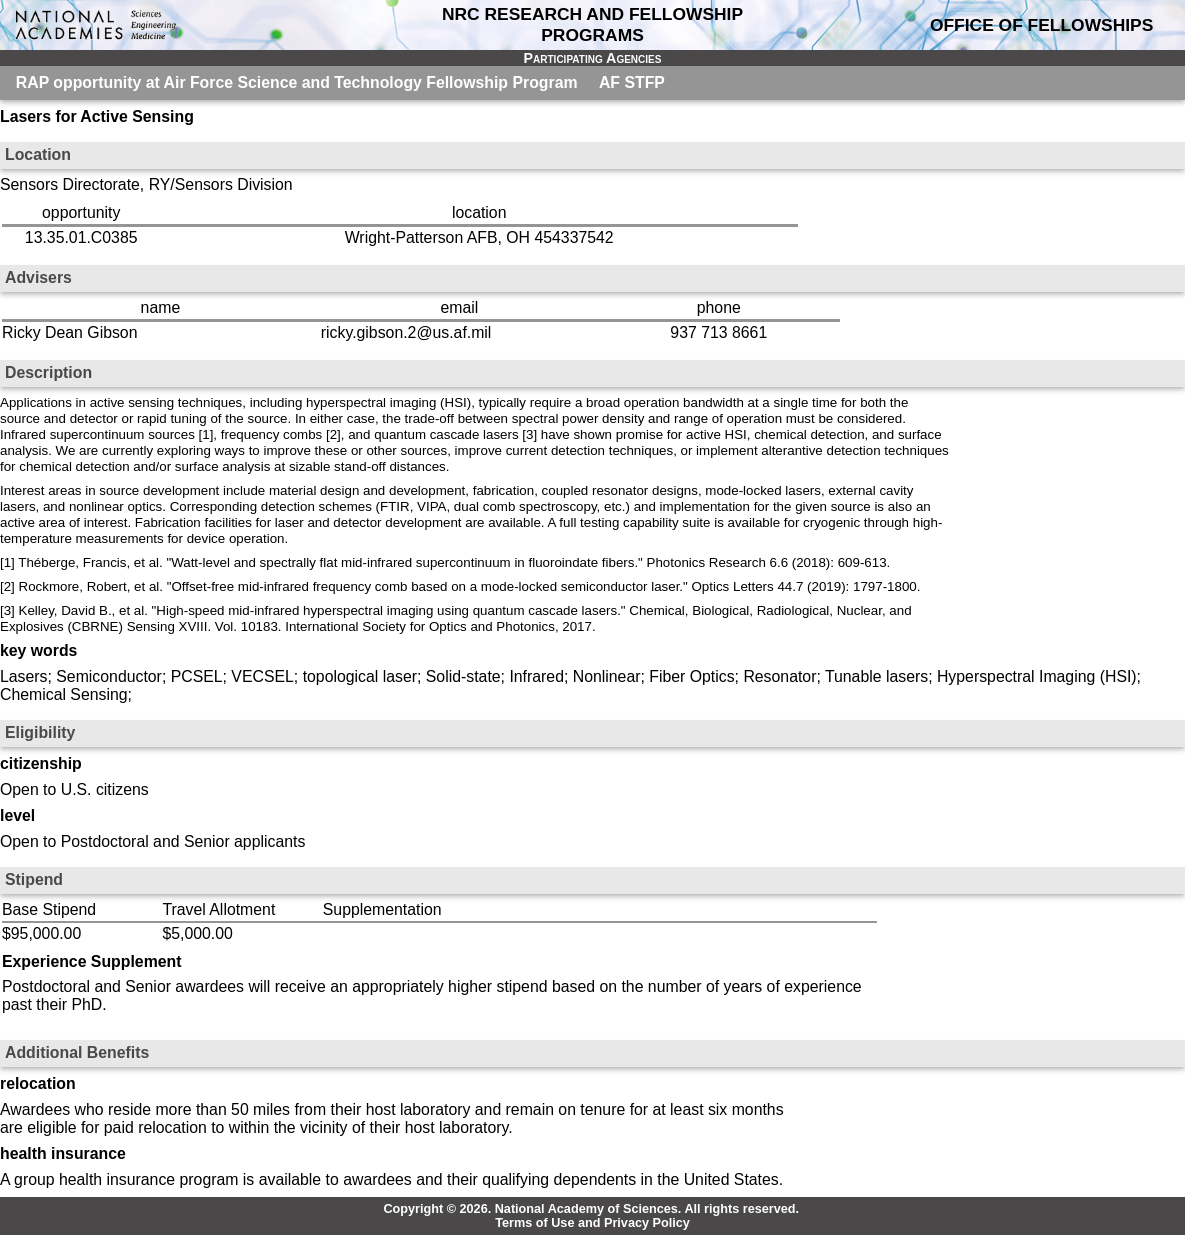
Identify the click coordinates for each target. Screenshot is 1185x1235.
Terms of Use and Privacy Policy (592, 1223)
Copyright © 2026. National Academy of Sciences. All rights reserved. (591, 1209)
